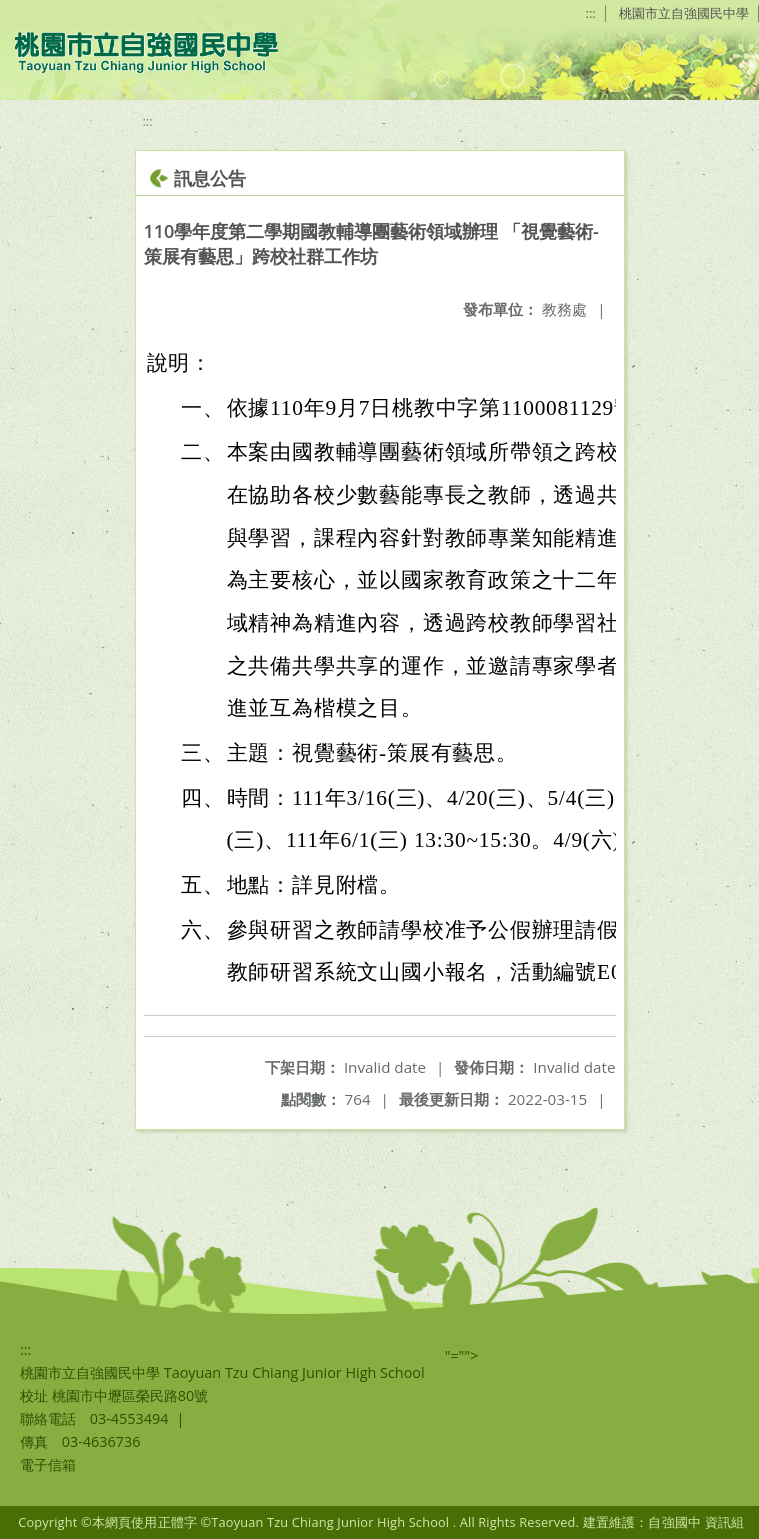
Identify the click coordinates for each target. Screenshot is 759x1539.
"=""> (462, 1355)
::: (591, 13)
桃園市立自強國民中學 (684, 13)
